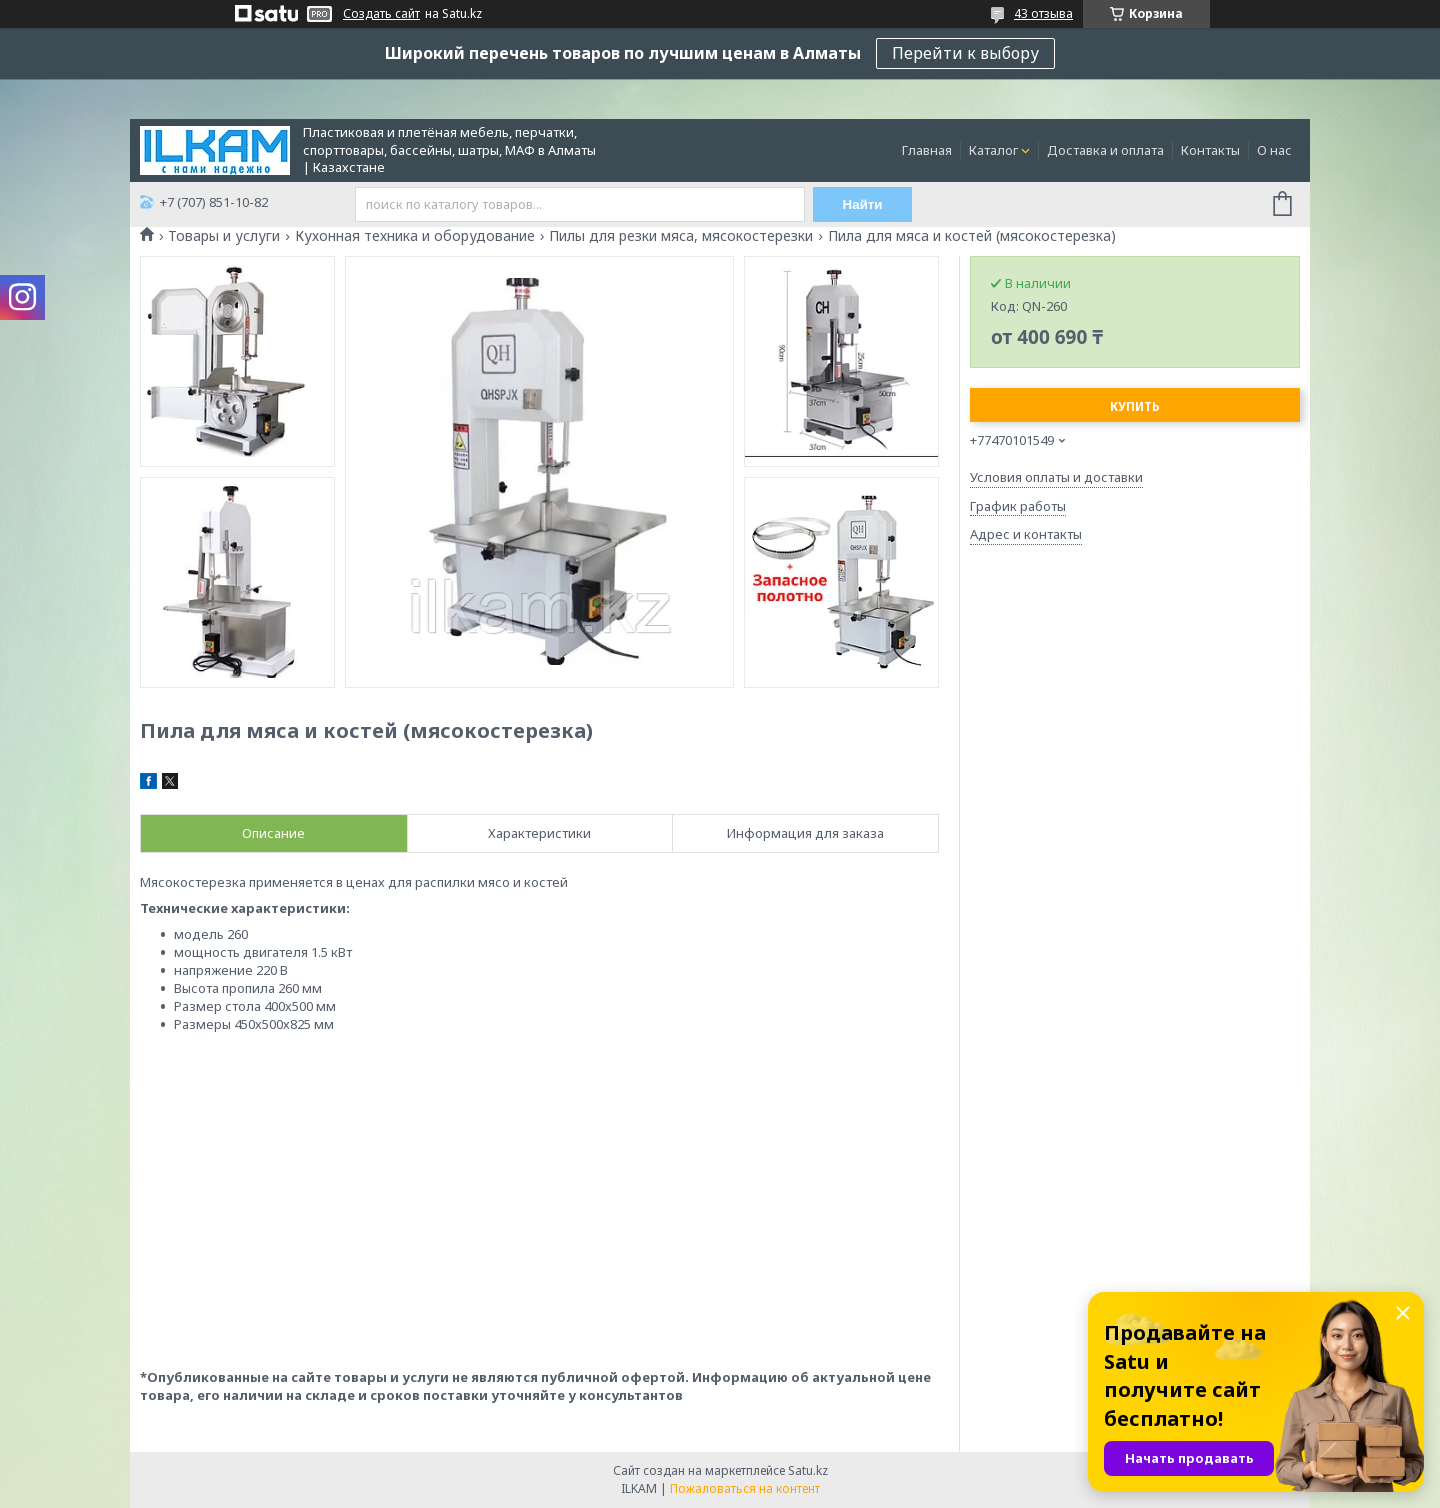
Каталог (993, 150)
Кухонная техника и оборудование (415, 236)
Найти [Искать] (863, 204)
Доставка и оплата (1105, 150)
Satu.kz (808, 1470)
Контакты (1210, 150)
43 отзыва (1043, 13)
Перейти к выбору (965, 53)
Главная (927, 150)
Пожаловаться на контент (745, 1488)
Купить (1135, 406)
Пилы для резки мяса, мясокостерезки (681, 236)
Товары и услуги (224, 236)
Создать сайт (381, 14)
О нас (1274, 150)
